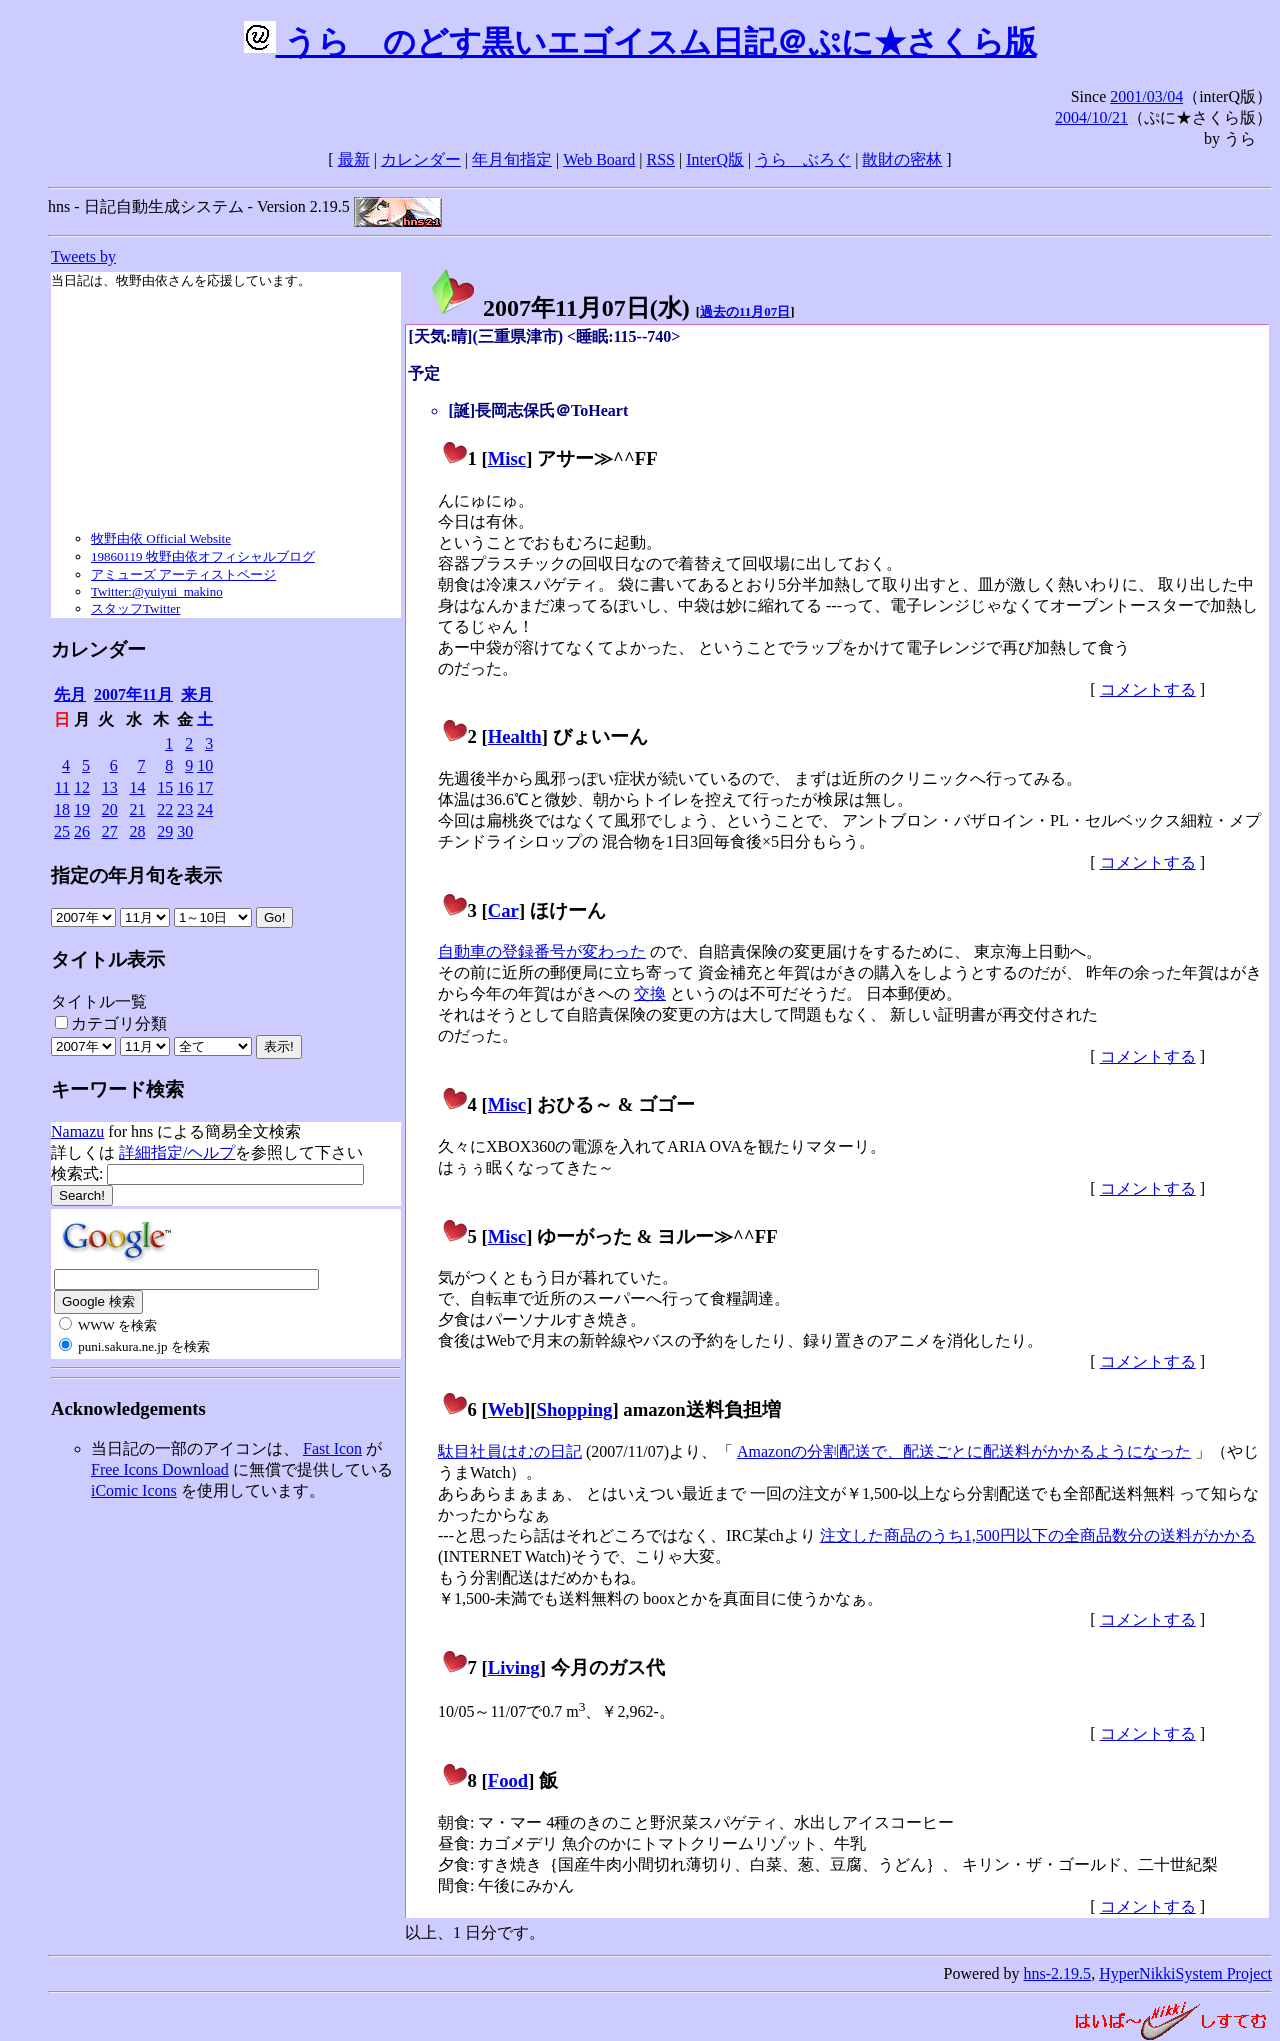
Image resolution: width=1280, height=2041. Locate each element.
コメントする (1148, 689)
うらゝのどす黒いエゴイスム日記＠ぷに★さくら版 (640, 42)
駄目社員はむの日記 (510, 1451)
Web (506, 1409)
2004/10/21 (1091, 117)
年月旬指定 (512, 159)
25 (62, 831)
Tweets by (83, 256)
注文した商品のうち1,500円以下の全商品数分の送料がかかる (1038, 1535)
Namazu (77, 1131)
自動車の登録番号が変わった (542, 951)
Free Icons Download (160, 1469)
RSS (661, 159)
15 (165, 787)
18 (62, 809)
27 (110, 831)
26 (82, 831)
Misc (507, 458)
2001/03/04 (1146, 96)
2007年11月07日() (559, 308)
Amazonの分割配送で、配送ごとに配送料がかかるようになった (964, 1451)
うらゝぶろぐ (803, 159)
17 (205, 787)
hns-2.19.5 (1058, 1973)
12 (82, 787)
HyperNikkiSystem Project (1185, 1973)
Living (514, 1667)
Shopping (575, 1409)
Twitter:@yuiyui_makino (157, 591)
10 (205, 765)
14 (137, 787)
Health (515, 736)
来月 (197, 694)
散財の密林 (902, 159)
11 (62, 787)
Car (503, 910)
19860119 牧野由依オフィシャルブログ (203, 556)
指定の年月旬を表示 (136, 875)
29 (165, 831)
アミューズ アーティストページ (183, 574)
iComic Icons (134, 1490)
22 (165, 809)
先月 (70, 694)
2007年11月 (133, 694)
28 (137, 831)
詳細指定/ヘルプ (177, 1152)
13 (110, 787)
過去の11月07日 (745, 311)
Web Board (599, 159)
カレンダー (421, 159)
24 (205, 809)
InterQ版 (715, 159)
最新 (354, 159)
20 (110, 809)
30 (185, 831)
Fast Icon (332, 1448)
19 (82, 809)
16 (185, 787)
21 (137, 809)
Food (508, 1780)
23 (185, 809)
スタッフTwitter (135, 608)
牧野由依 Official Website (161, 538)
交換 (650, 993)
